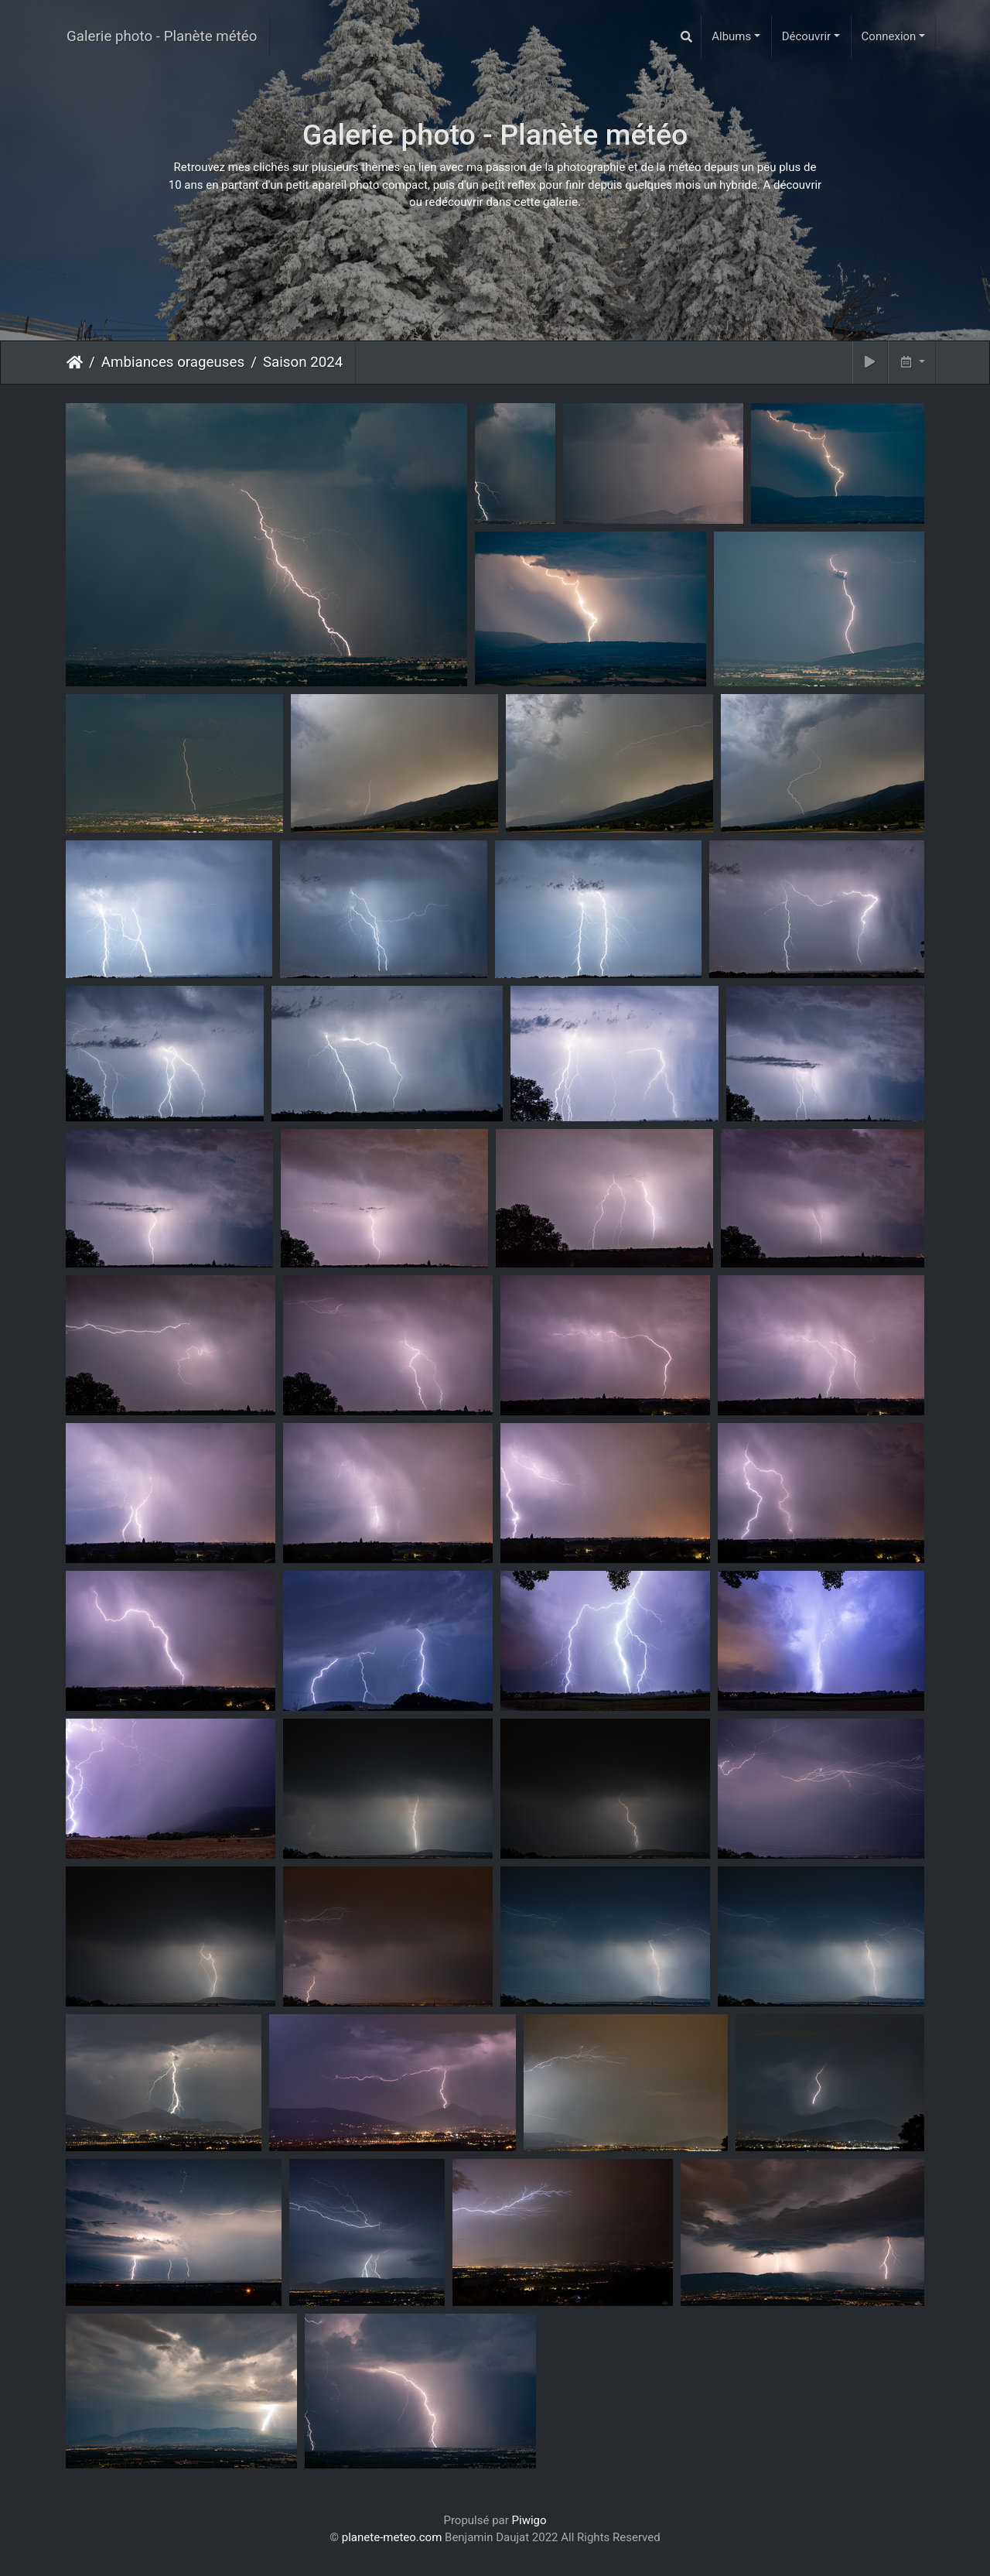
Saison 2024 (303, 362)
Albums (731, 36)
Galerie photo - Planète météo (162, 36)
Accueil (75, 362)
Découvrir (806, 36)
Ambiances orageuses (172, 362)
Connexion (889, 36)
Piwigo (529, 2520)
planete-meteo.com (392, 2537)
